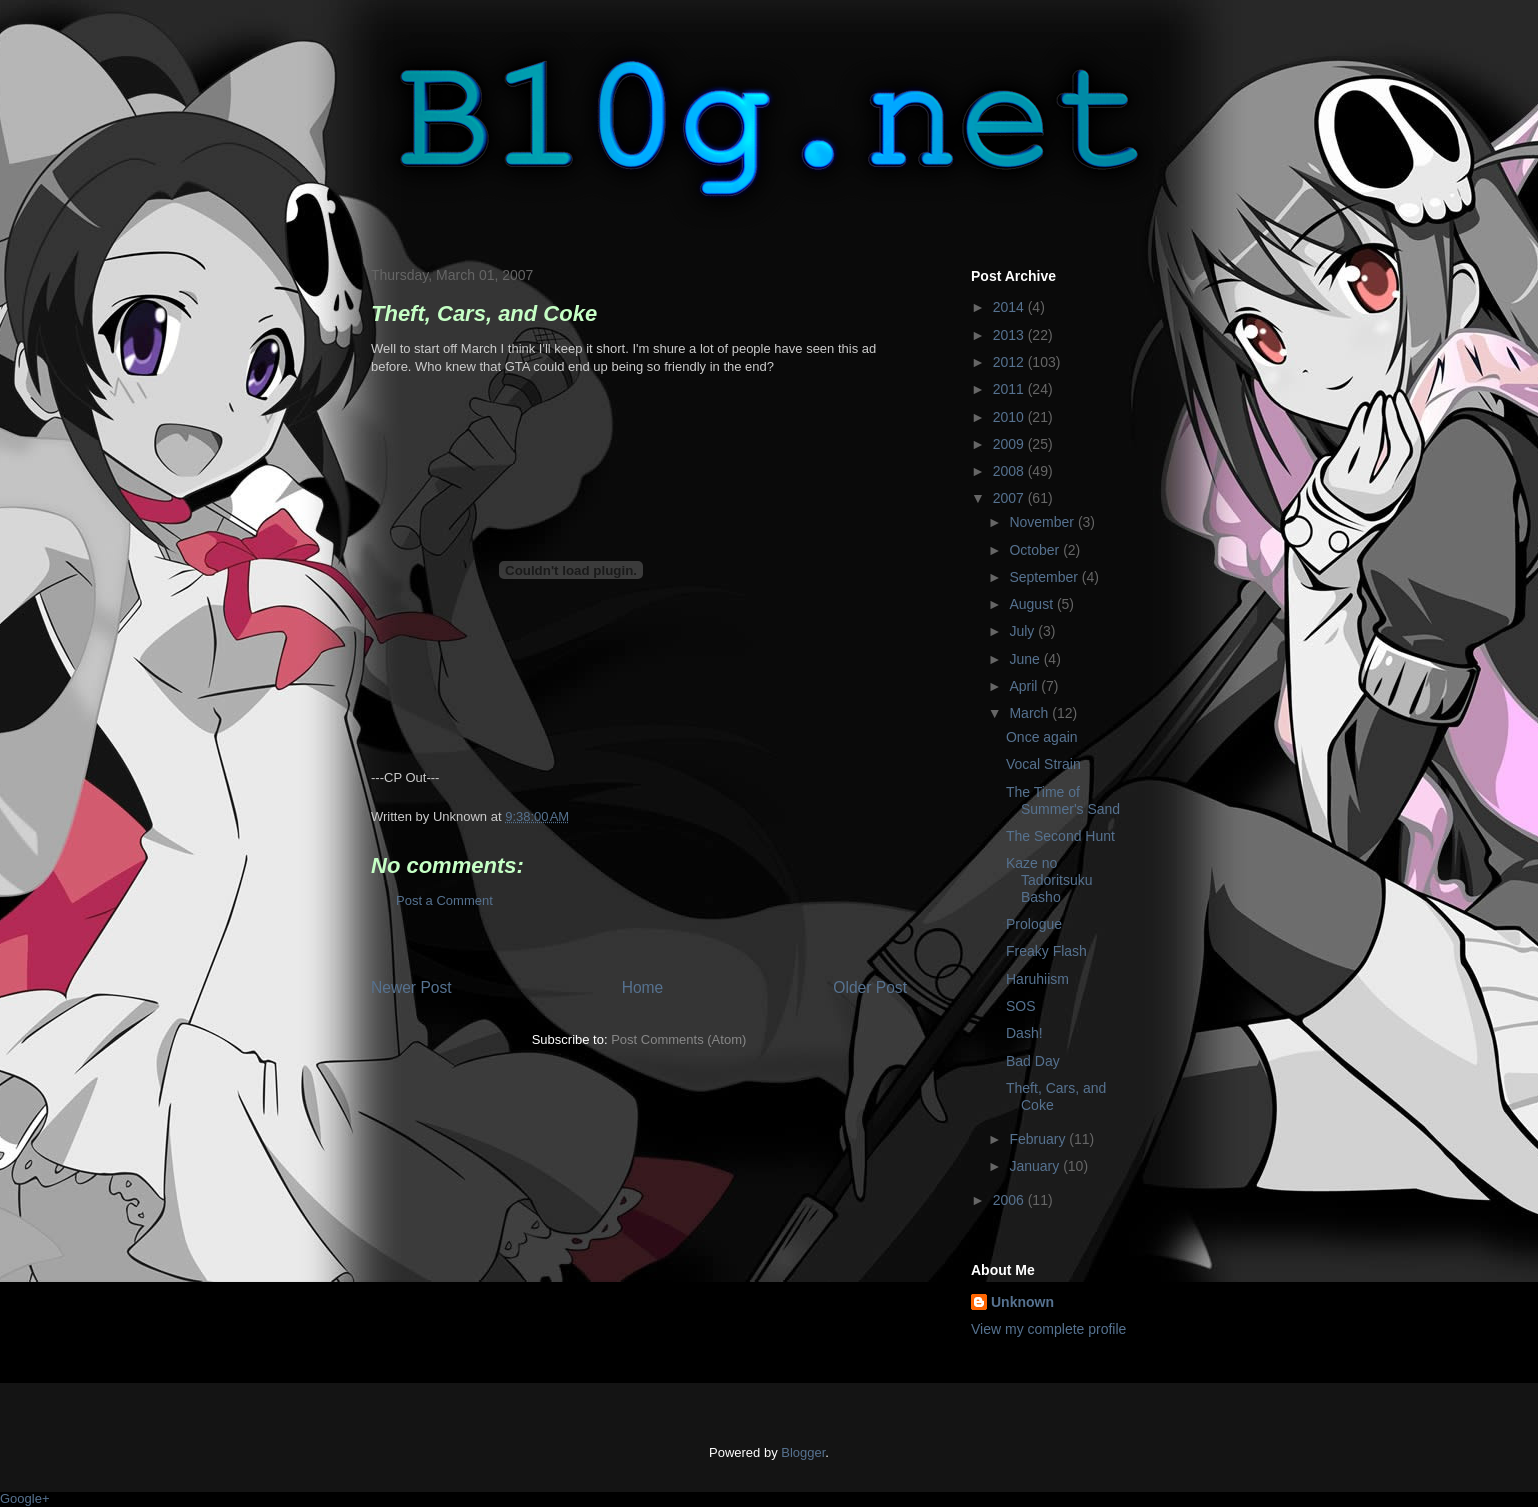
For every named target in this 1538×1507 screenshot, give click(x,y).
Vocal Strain (1043, 764)
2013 (1010, 335)
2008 (1010, 471)
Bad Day (1033, 1061)
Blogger (803, 1452)
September (1045, 577)
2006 (1010, 1200)
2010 (1010, 417)
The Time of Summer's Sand (1063, 800)
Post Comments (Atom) (678, 1039)
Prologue (1034, 924)
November (1043, 522)
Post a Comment (444, 900)
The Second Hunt (1060, 836)
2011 (1010, 389)
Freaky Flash (1046, 951)
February (1039, 1139)
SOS (1021, 1006)
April (1025, 686)
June (1026, 659)
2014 (1010, 307)
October (1036, 550)
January (1036, 1166)
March (1030, 713)
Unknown (1022, 1302)
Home (643, 987)
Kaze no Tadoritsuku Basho (1049, 880)
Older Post (870, 987)
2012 (1010, 362)
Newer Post (411, 987)
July (1023, 631)
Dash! (1024, 1033)
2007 (1010, 498)
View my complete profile (1048, 1329)
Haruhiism (1037, 979)
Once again (1042, 737)
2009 (1010, 444)
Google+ (25, 1498)
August (1032, 604)
